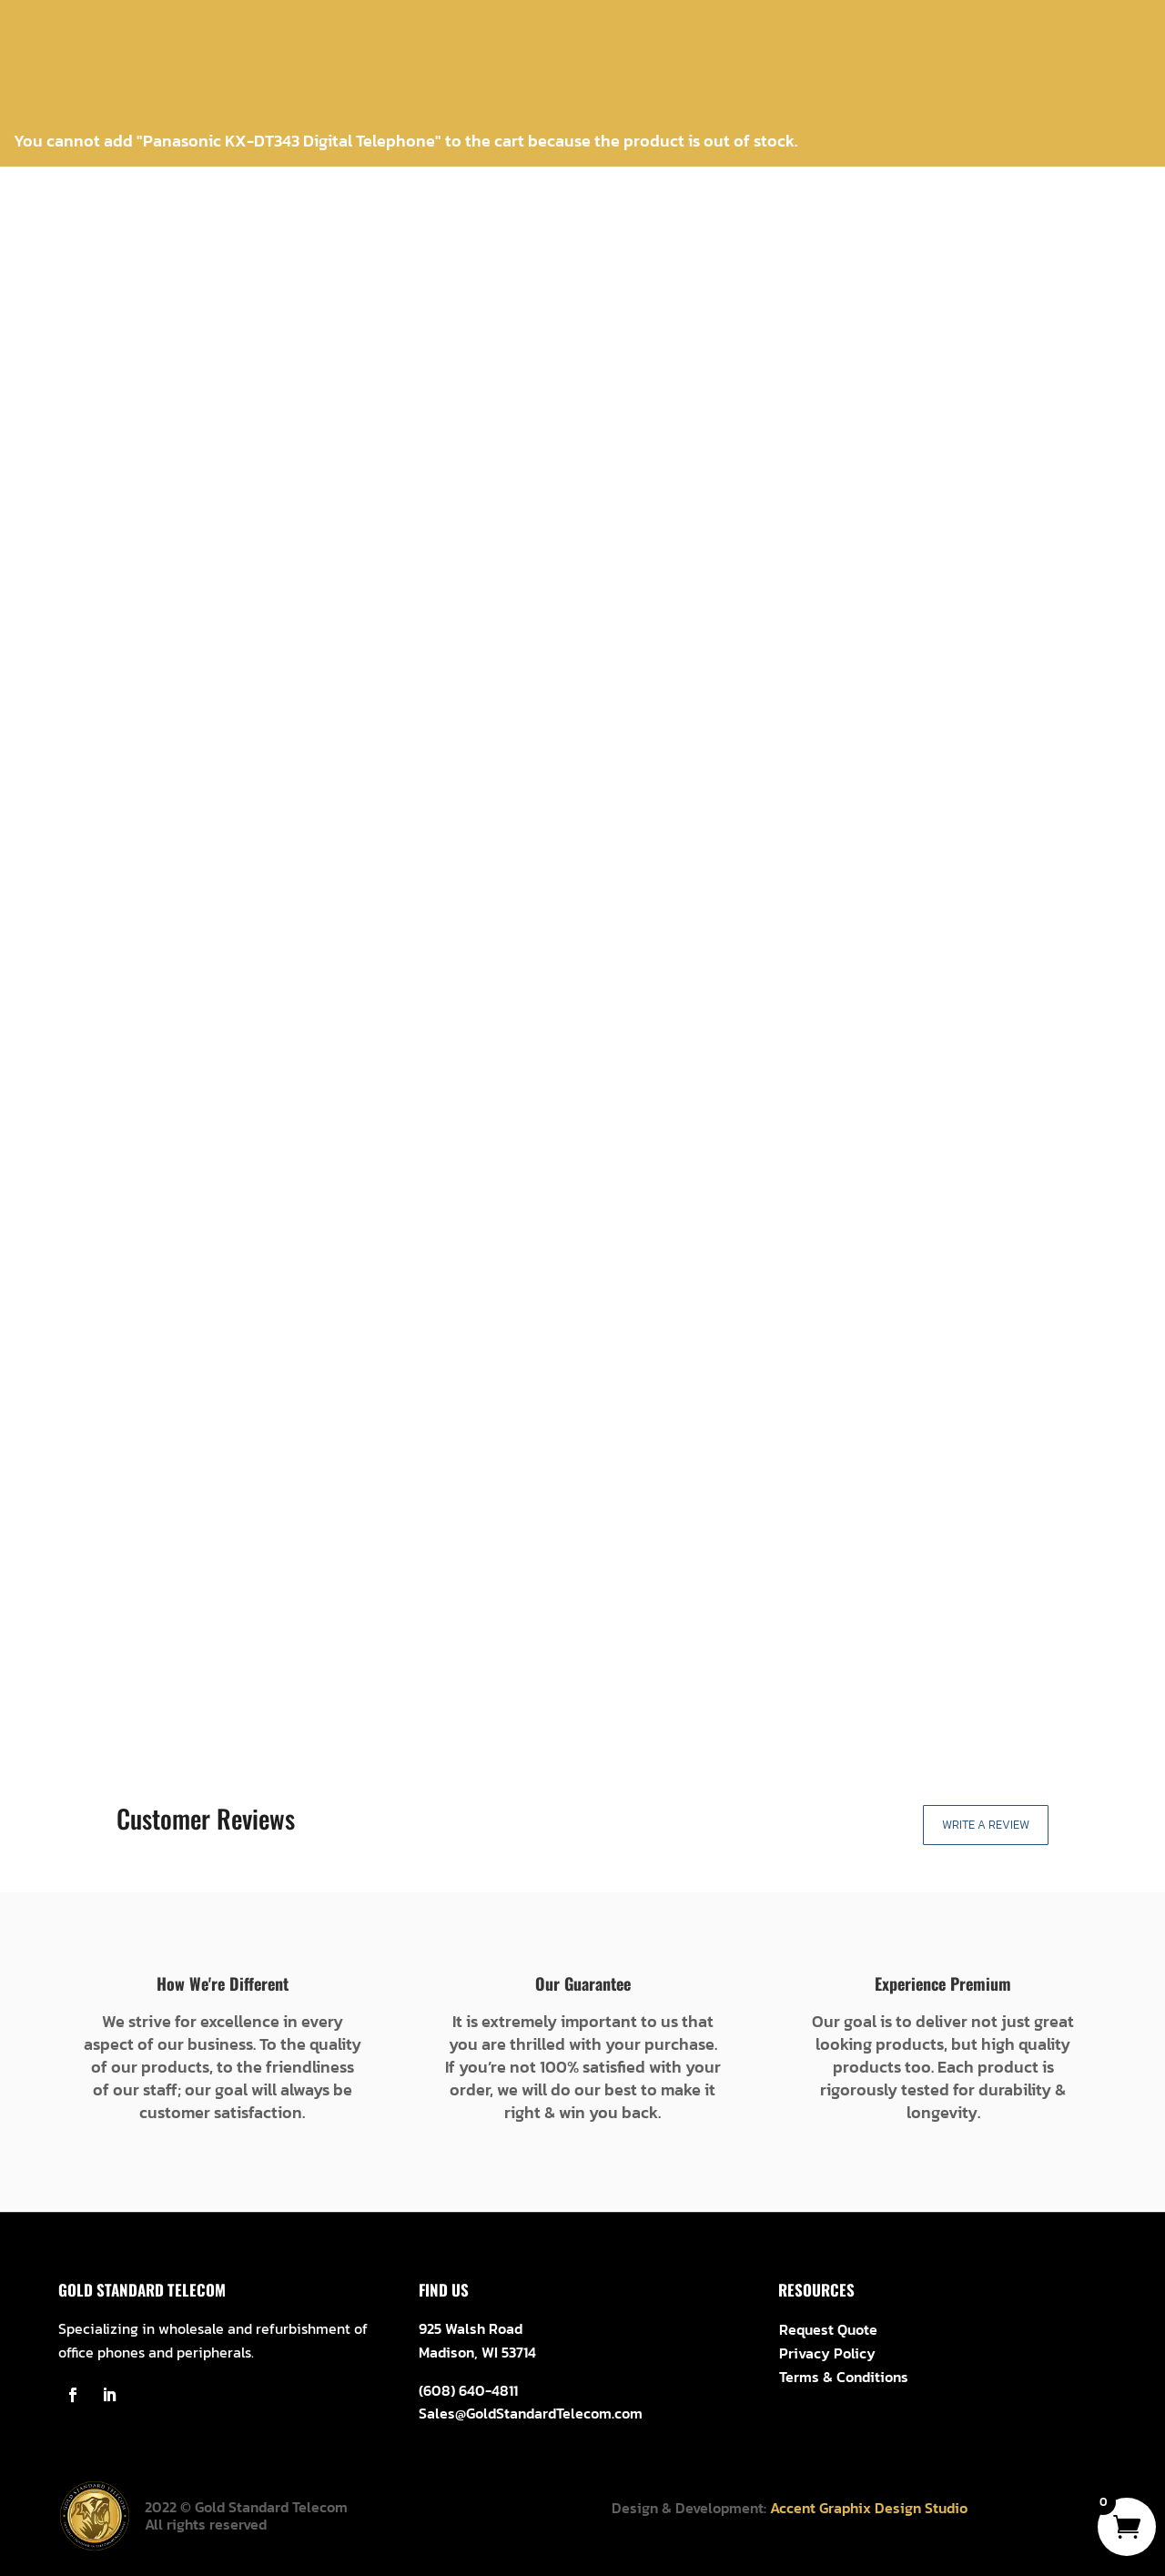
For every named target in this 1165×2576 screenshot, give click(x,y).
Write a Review (985, 1824)
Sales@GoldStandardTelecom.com (531, 2413)
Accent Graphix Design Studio (868, 2508)
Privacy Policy (827, 2353)
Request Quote (828, 2329)
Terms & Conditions (843, 2377)
